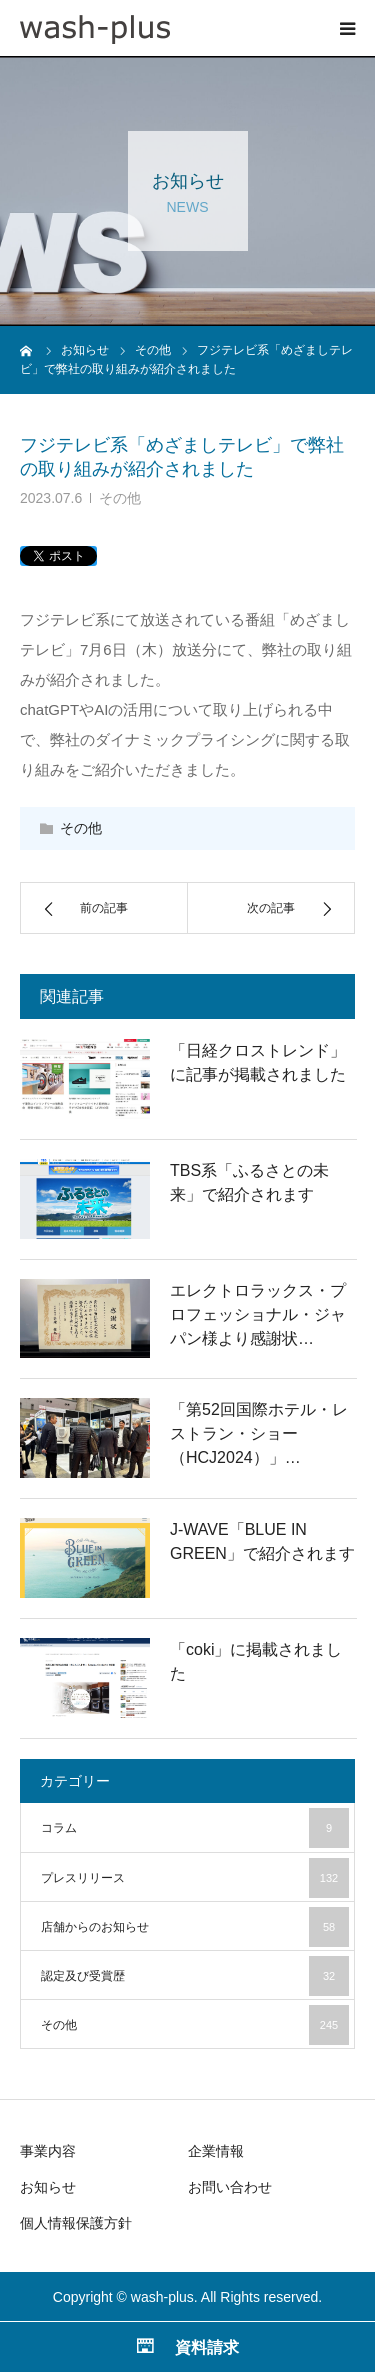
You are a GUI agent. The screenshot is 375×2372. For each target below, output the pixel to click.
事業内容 (48, 2151)
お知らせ (48, 2187)
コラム (195, 1828)
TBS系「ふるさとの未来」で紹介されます (249, 1182)
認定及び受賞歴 (195, 1976)
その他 (120, 498)
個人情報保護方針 (76, 2223)
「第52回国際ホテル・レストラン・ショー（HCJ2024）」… (259, 1433)
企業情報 (216, 2151)
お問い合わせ (230, 2187)
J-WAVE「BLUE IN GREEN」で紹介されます (262, 1541)
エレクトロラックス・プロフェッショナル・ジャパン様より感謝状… (258, 1314)
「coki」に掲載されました (256, 1661)
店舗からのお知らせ (195, 1927)
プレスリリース (195, 1878)
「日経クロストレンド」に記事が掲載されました (258, 1062)
